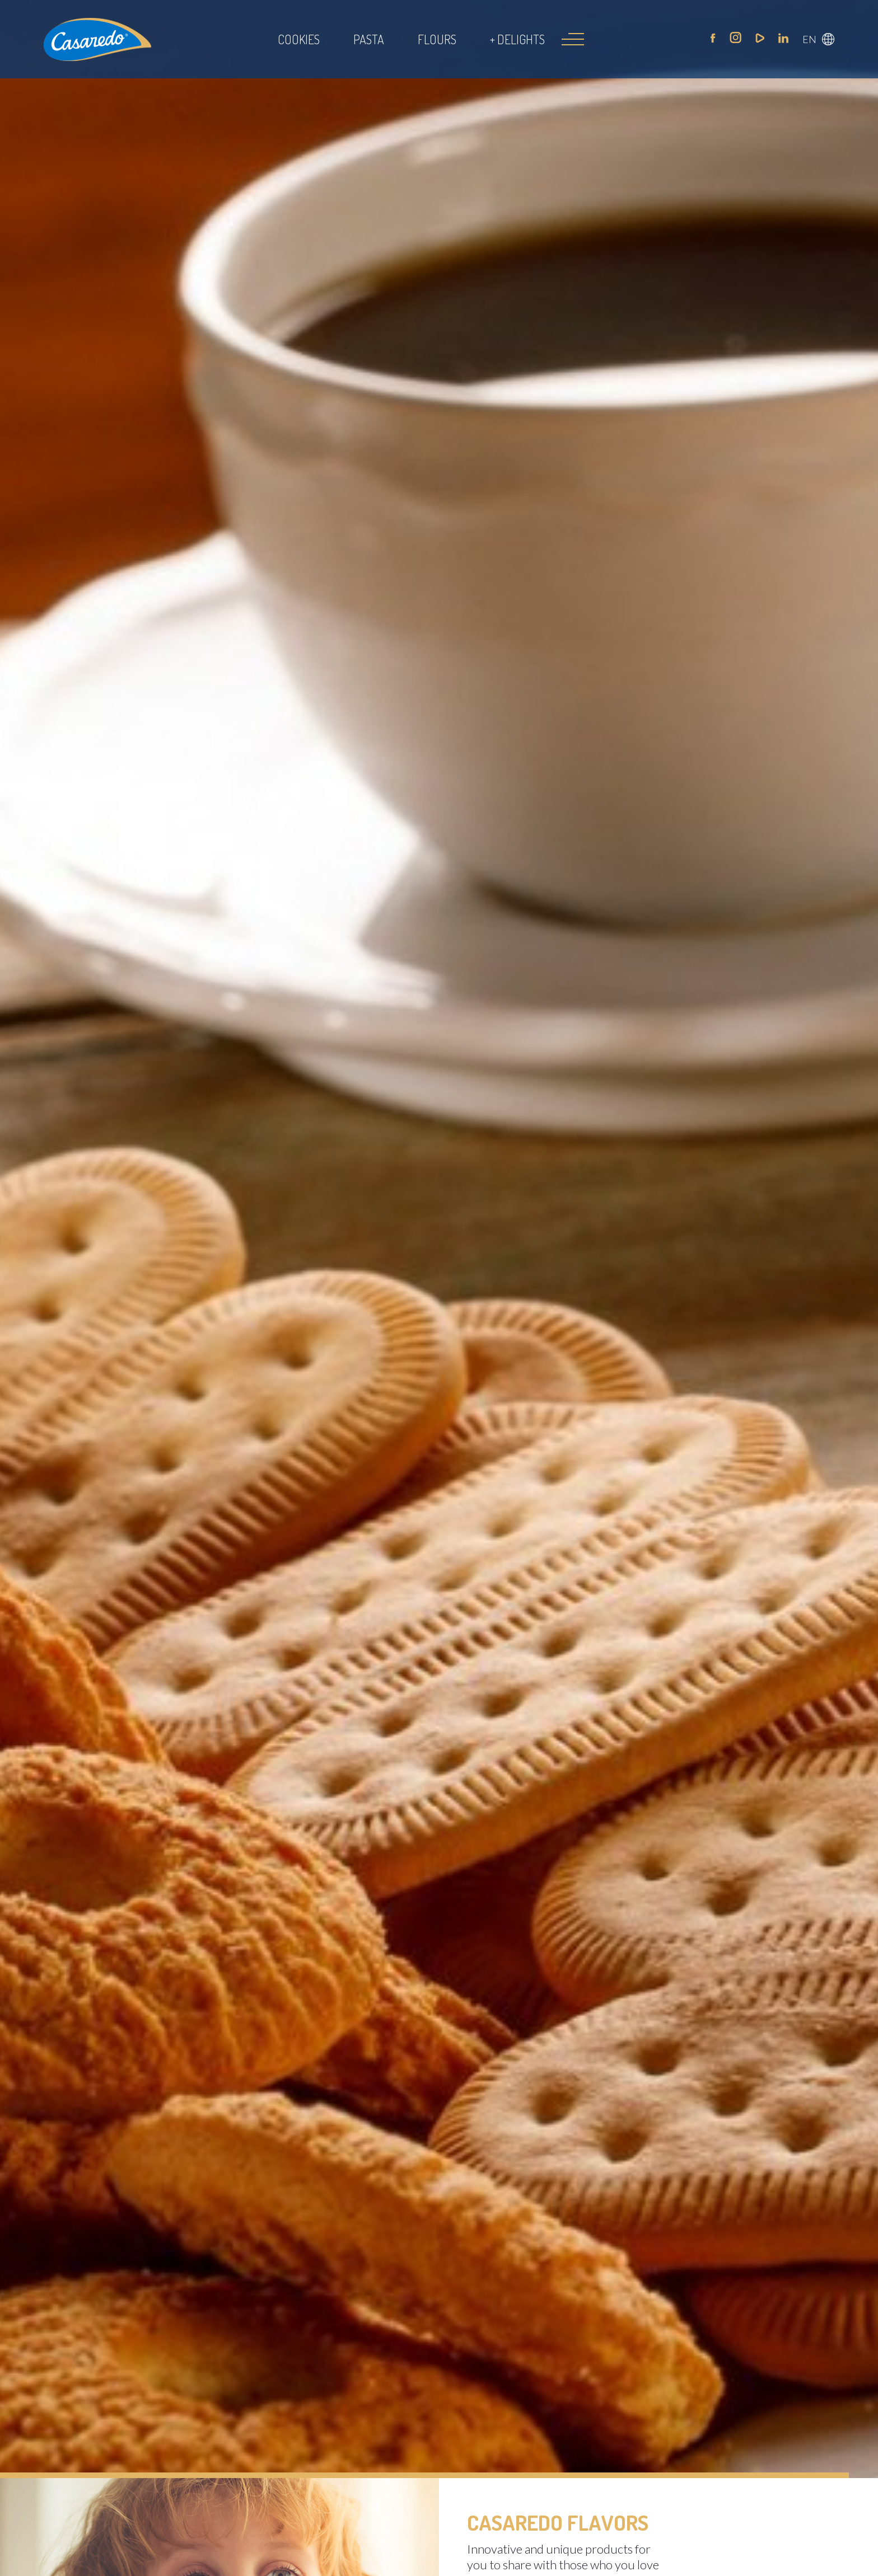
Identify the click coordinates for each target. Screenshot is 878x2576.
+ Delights (517, 39)
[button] (818, 39)
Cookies (299, 39)
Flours (437, 39)
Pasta (368, 39)
